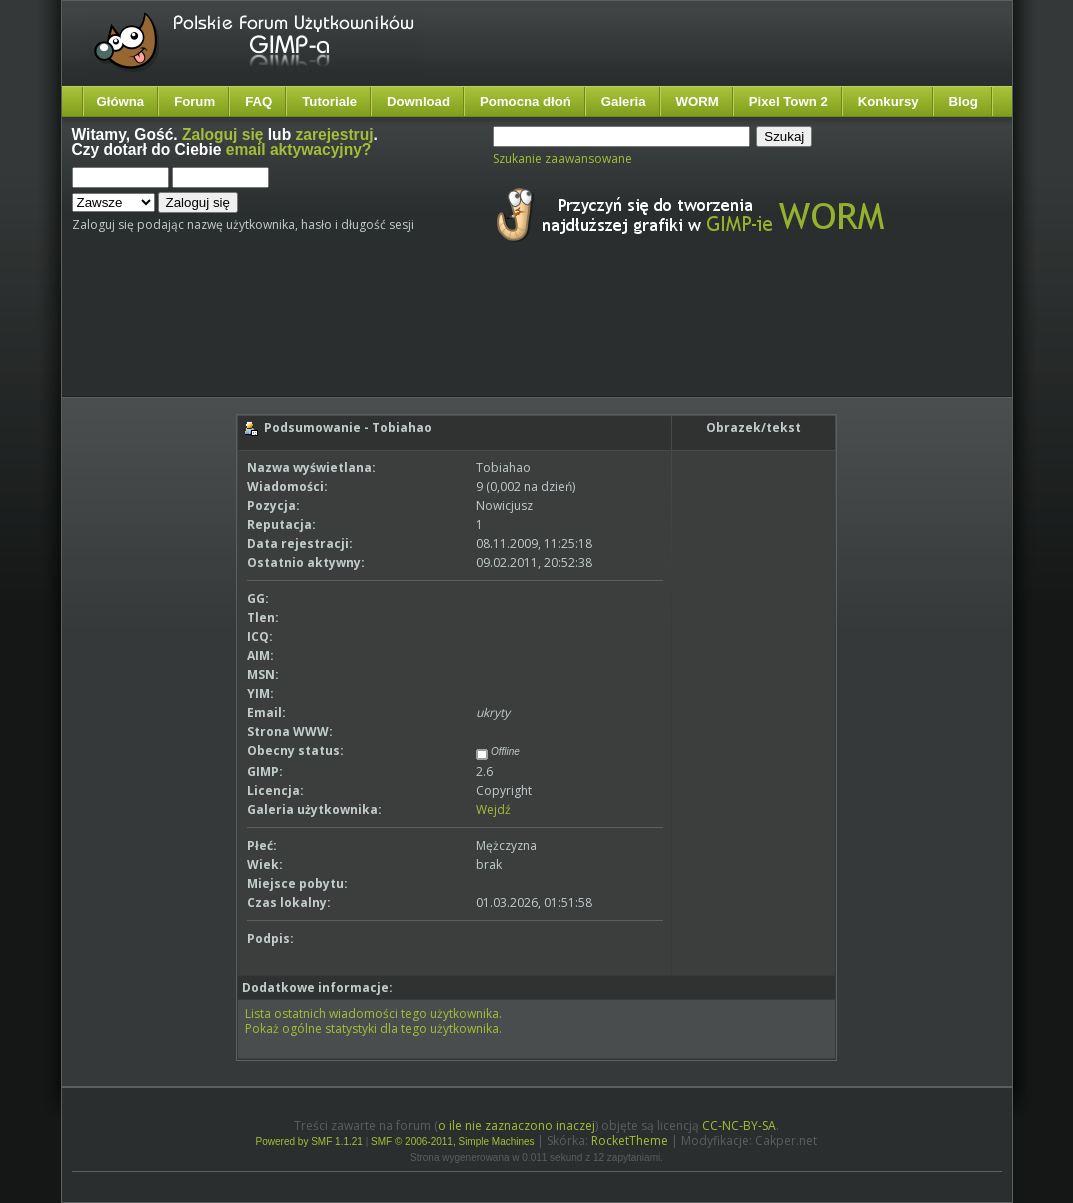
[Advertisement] (447, 338)
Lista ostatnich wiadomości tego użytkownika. (373, 1013)
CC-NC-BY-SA (739, 1125)
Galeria (623, 101)
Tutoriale (329, 101)
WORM (697, 101)
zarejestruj (335, 134)
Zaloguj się (222, 134)
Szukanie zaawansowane (562, 158)
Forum (194, 101)
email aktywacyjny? (299, 149)
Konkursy (888, 101)
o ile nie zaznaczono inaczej (516, 1125)
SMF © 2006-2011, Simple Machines (453, 1141)
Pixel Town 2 (788, 101)
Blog (963, 101)
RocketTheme (629, 1140)
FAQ (258, 101)
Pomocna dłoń (525, 101)
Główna (121, 101)
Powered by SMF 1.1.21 (309, 1141)
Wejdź (493, 809)
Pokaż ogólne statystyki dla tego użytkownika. (373, 1028)
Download (418, 101)
